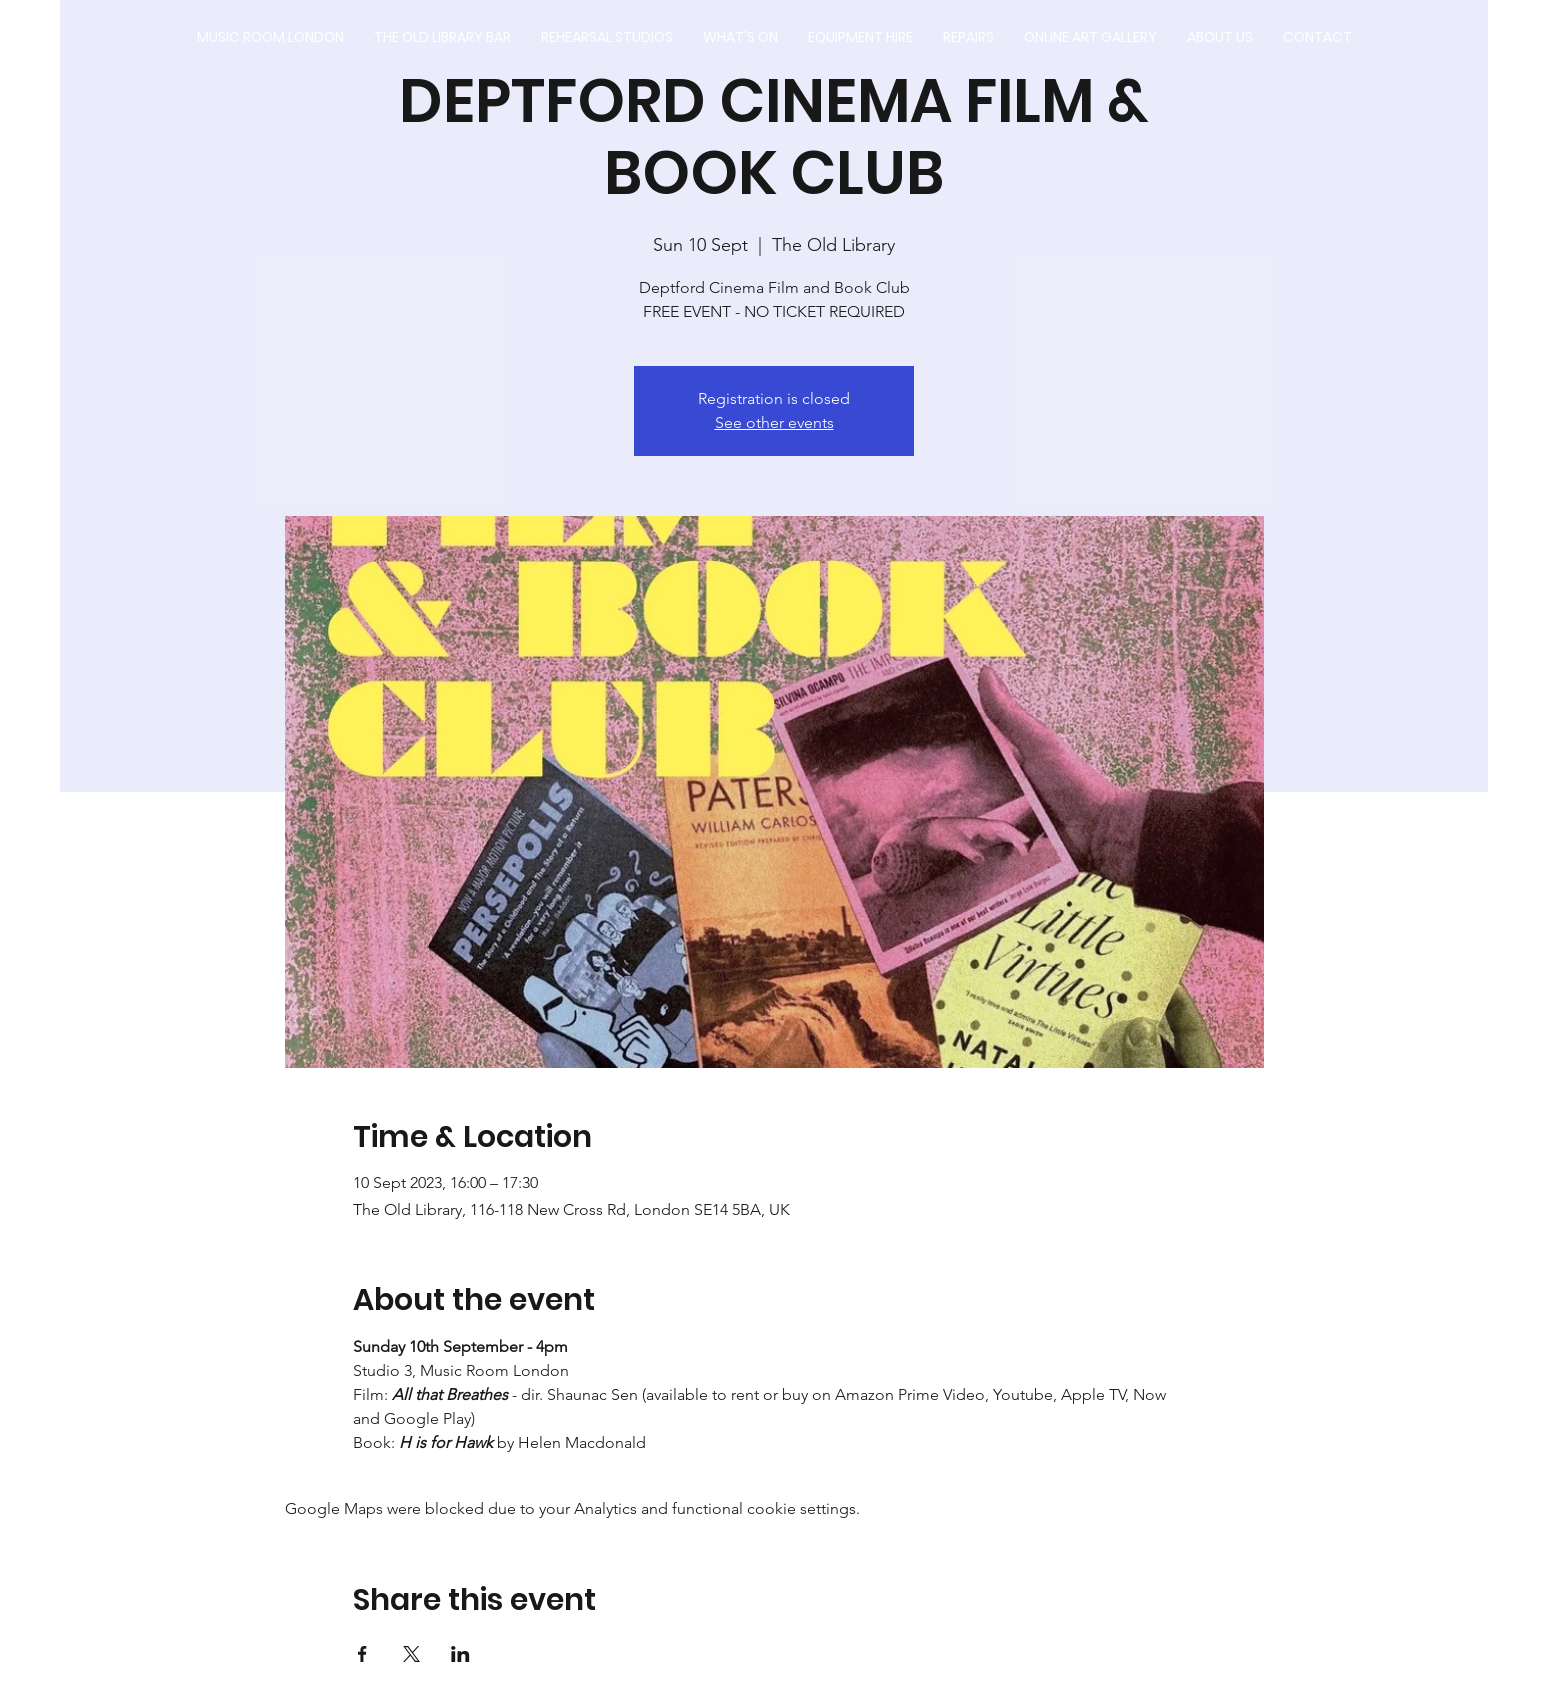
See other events (774, 422)
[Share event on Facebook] (362, 1654)
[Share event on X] (411, 1654)
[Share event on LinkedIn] (460, 1654)
